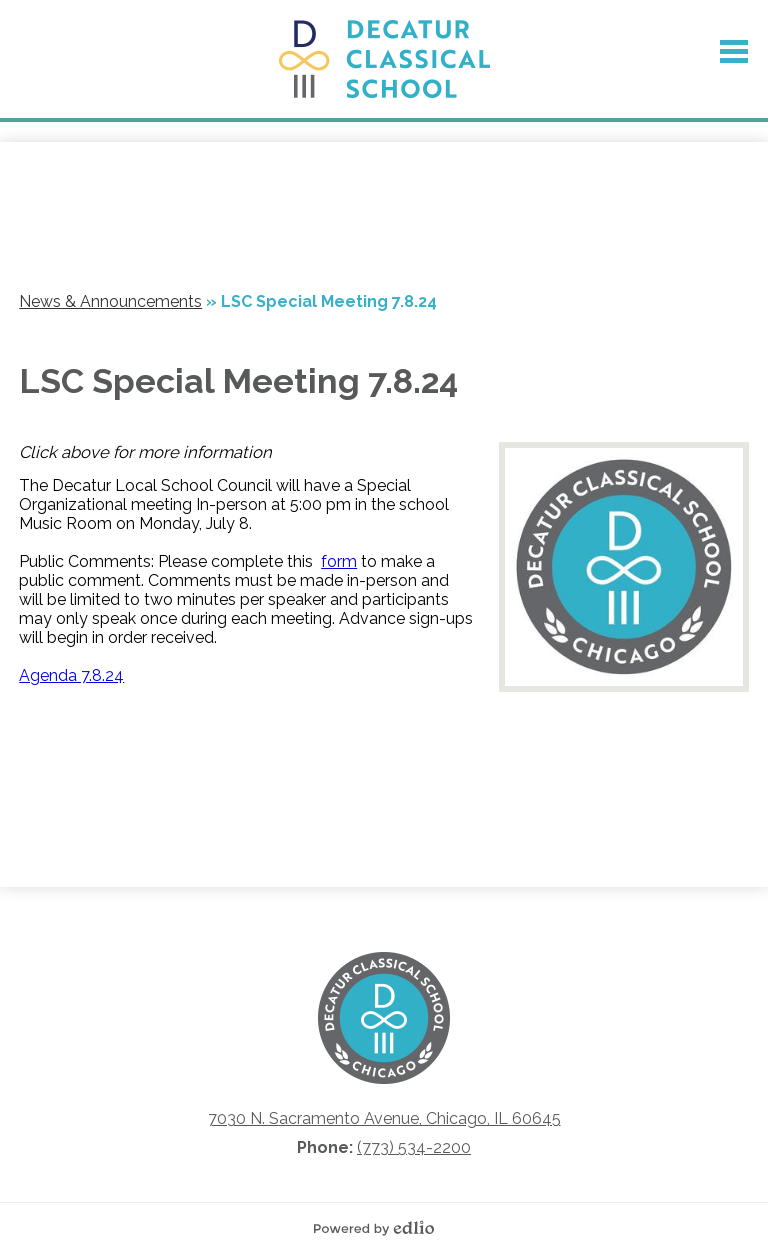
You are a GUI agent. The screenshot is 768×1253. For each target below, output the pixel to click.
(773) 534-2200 (414, 1147)
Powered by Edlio (379, 1228)
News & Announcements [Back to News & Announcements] (110, 301)
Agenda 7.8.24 (71, 675)
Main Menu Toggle (734, 51)
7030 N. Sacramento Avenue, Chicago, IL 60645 (384, 1118)
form (339, 561)
